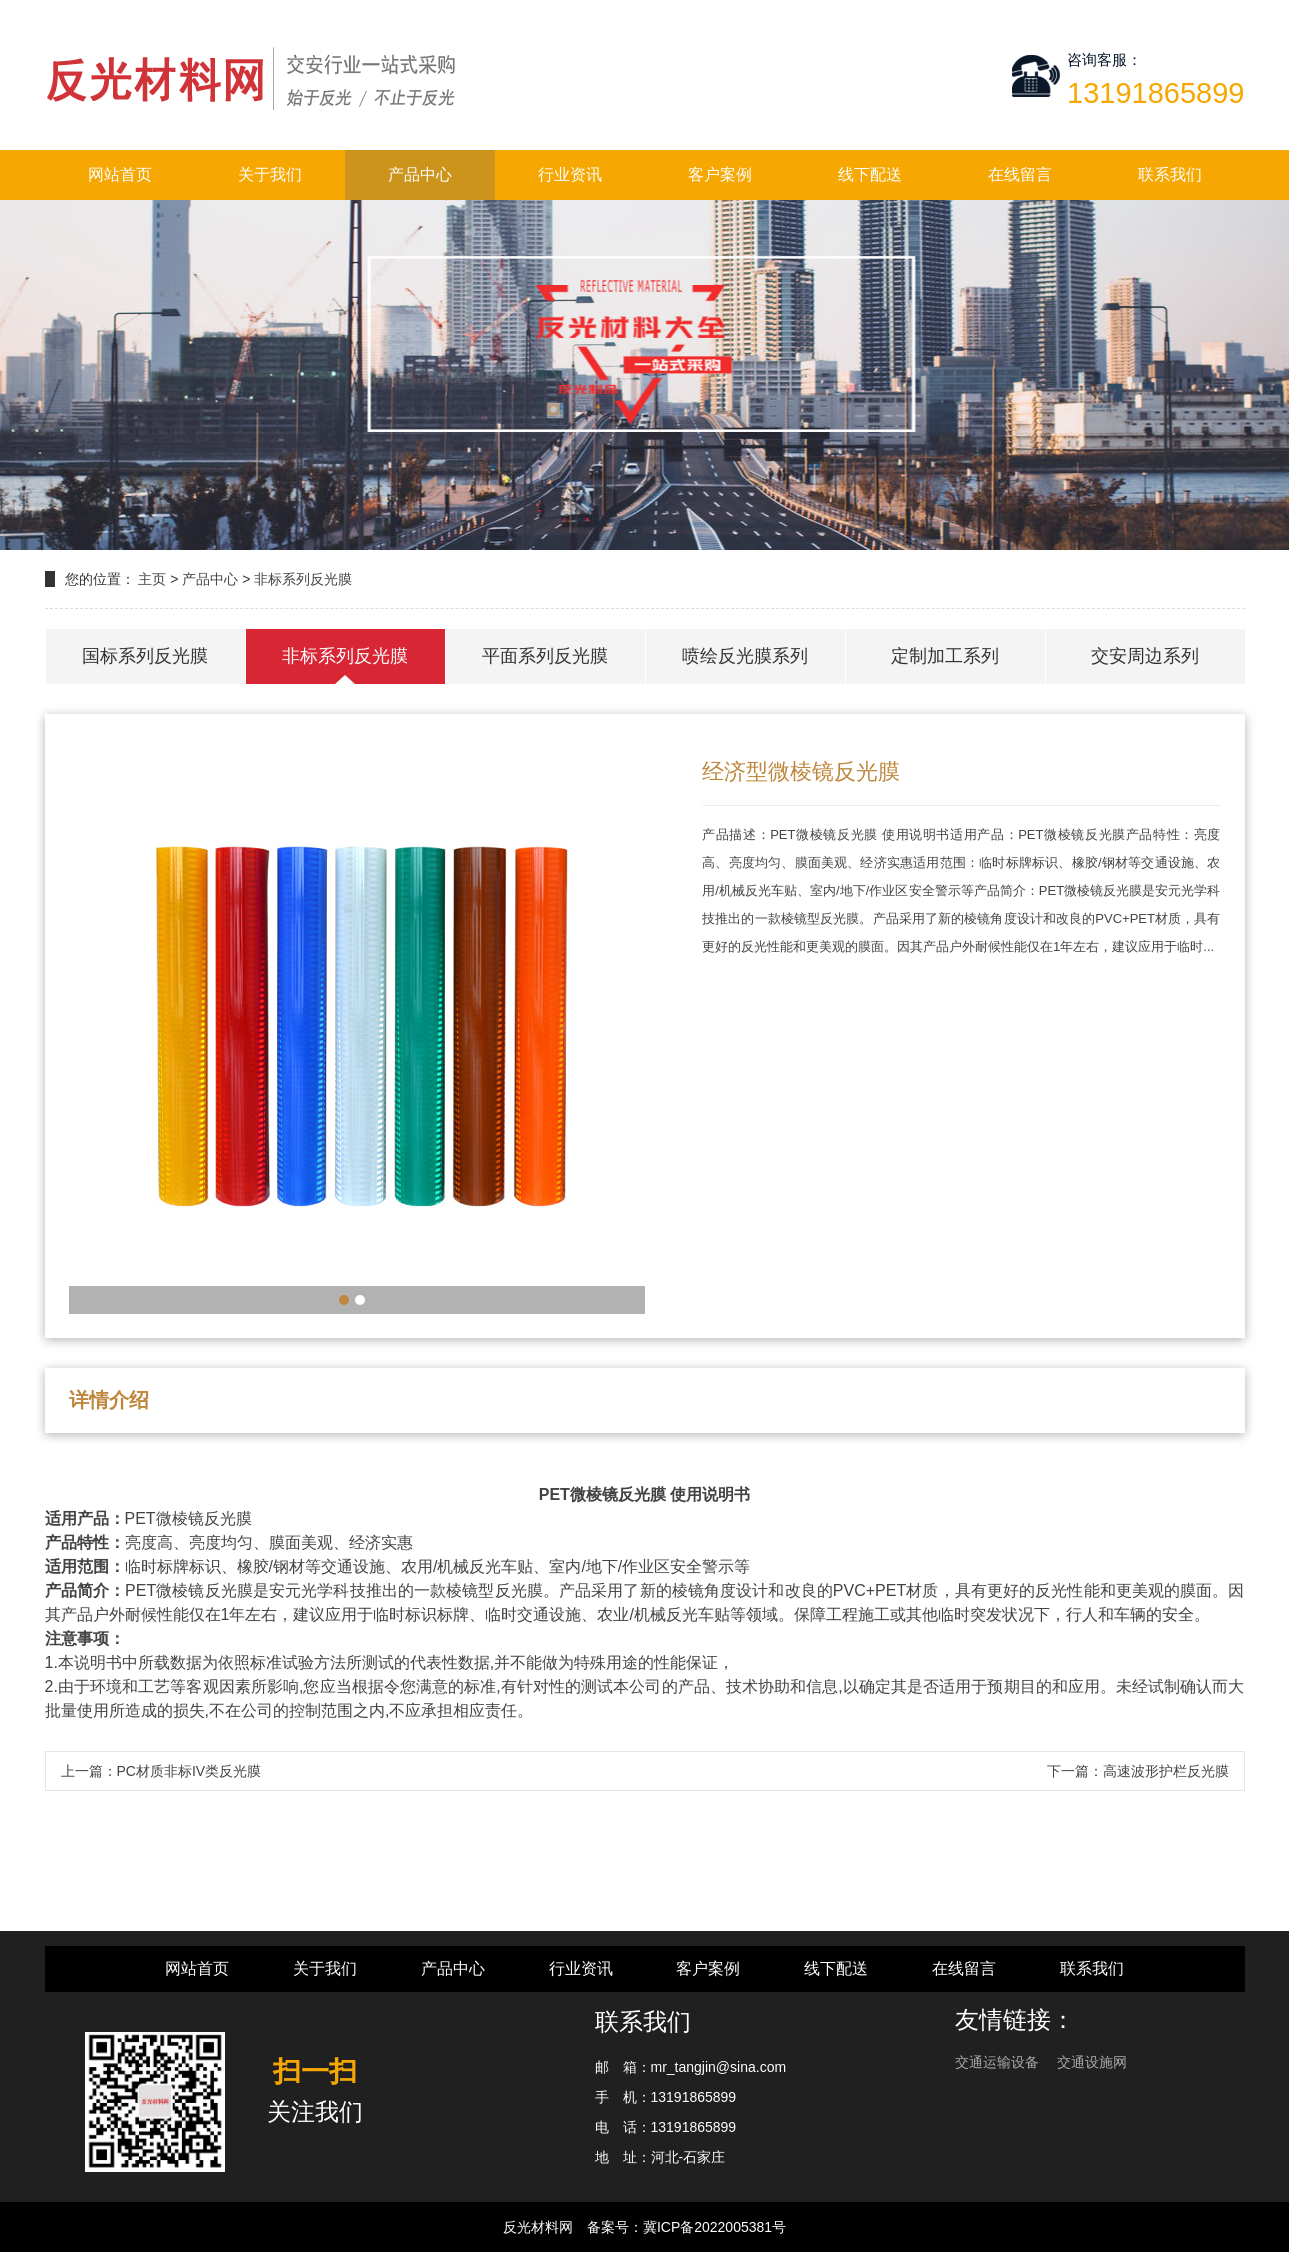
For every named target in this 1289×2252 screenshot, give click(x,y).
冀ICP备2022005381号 (714, 2227)
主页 (152, 579)
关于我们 (270, 174)
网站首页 (120, 174)
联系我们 (1170, 174)
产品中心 (420, 174)
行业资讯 (570, 174)
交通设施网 (1092, 2062)
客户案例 (720, 174)
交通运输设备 (999, 2062)
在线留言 (1020, 174)
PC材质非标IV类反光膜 (189, 1771)
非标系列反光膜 (303, 579)
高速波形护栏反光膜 (1166, 1771)
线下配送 (870, 174)
